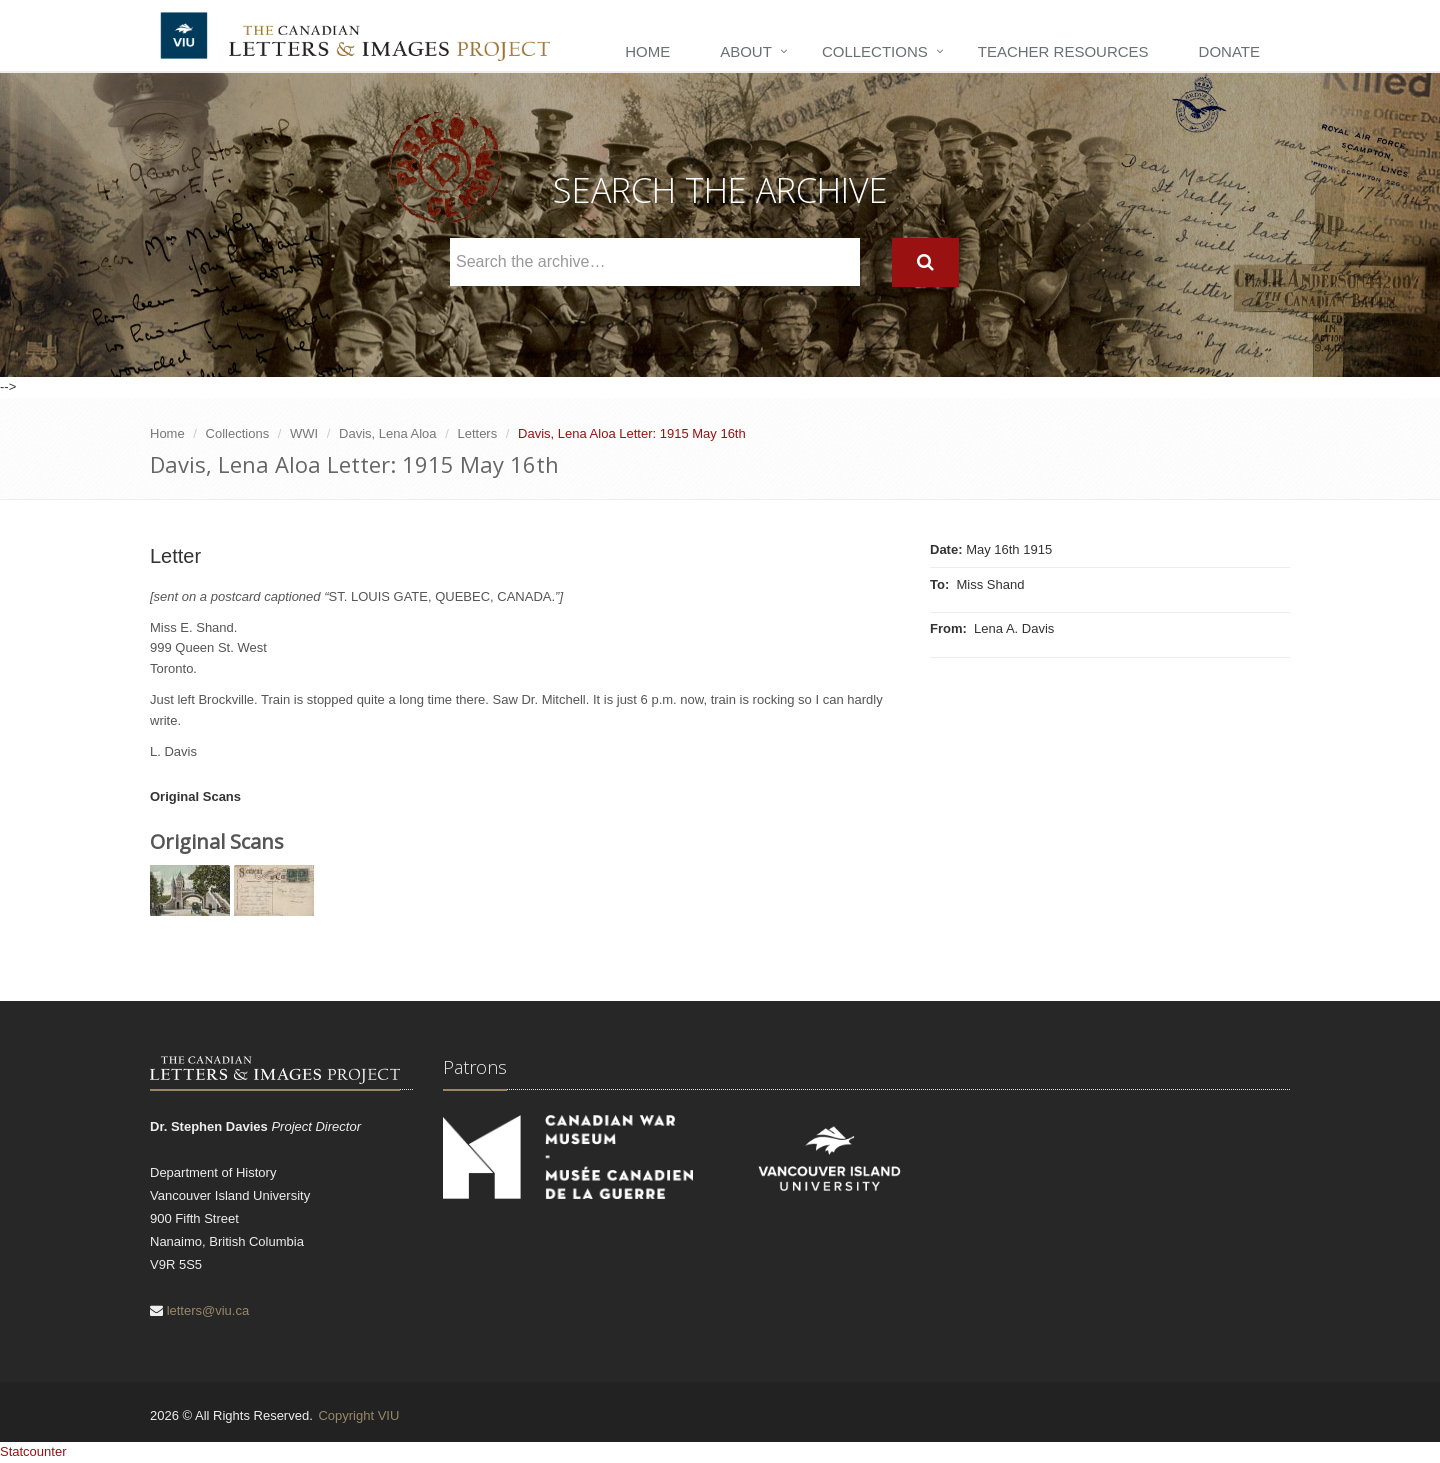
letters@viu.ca (208, 1310)
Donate (1229, 51)
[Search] (925, 262)
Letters (477, 433)
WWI (304, 433)
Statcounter (33, 1451)
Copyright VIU (358, 1415)
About (746, 51)
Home (647, 51)
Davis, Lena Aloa (388, 433)
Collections (875, 51)
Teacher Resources (1063, 51)
